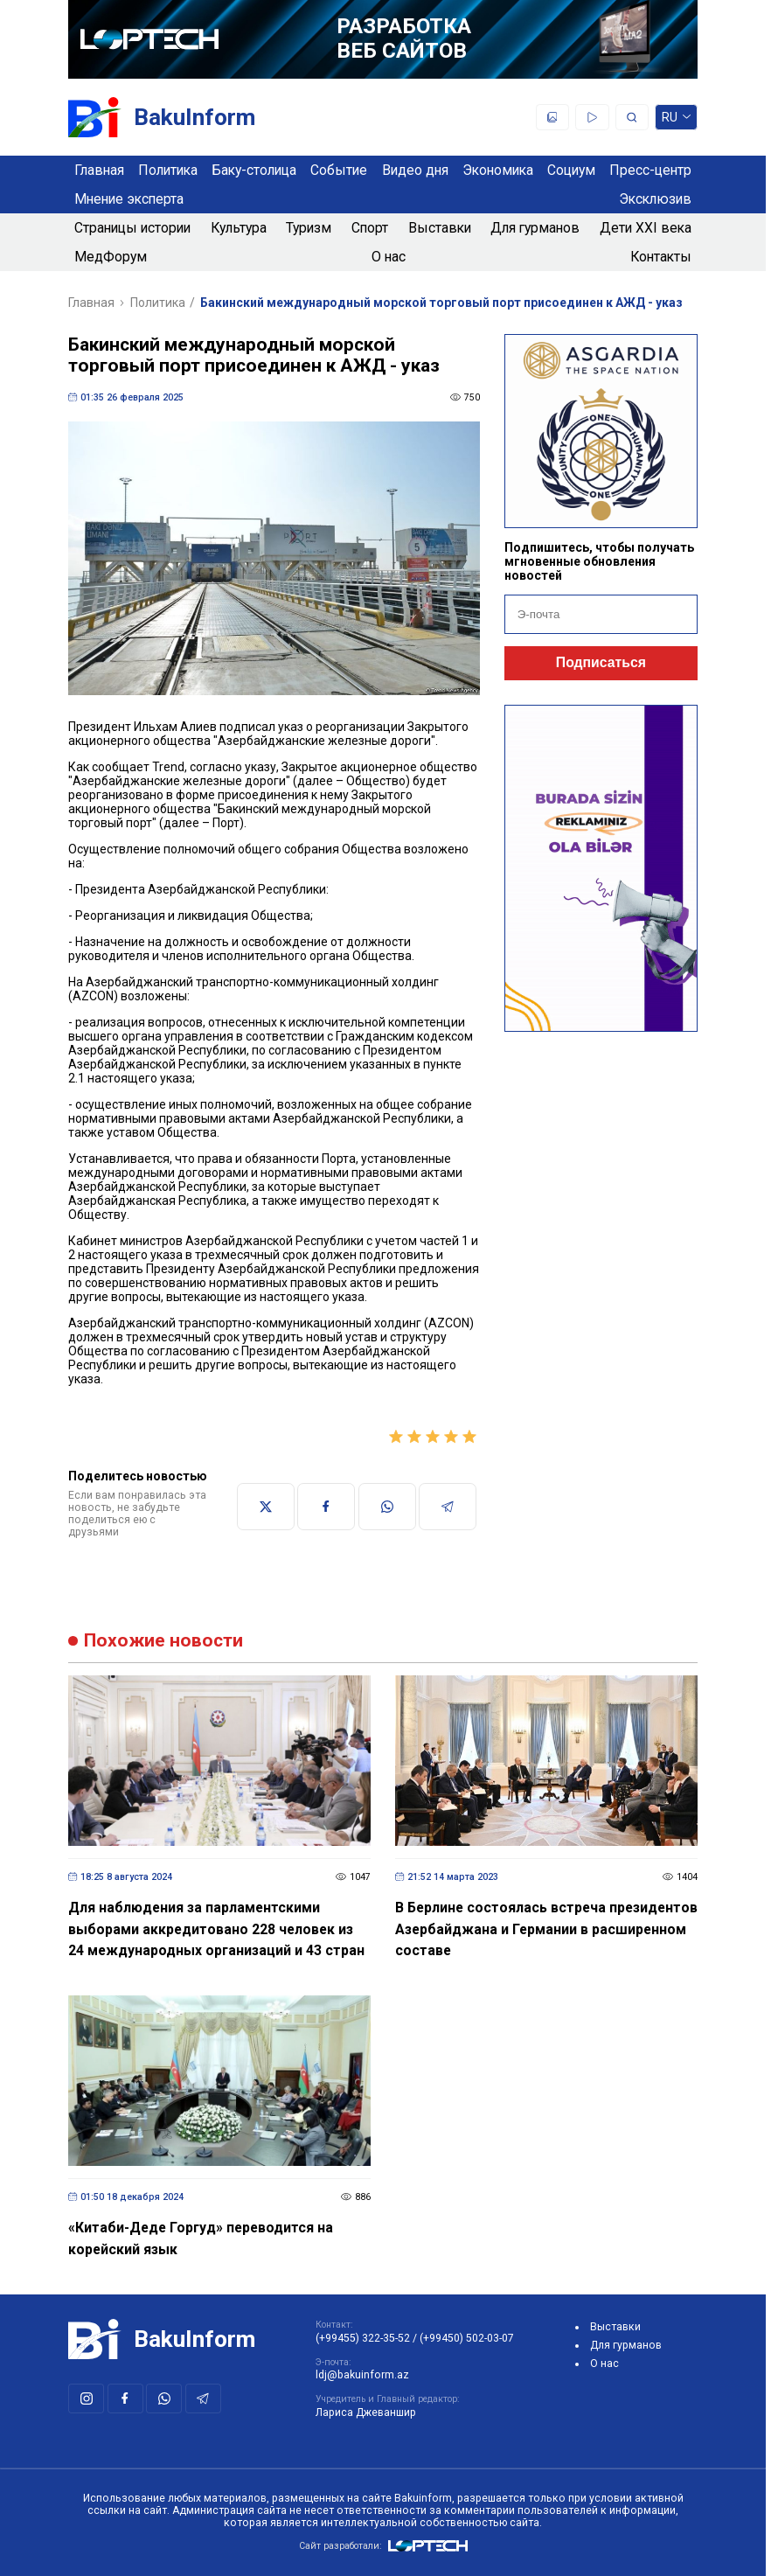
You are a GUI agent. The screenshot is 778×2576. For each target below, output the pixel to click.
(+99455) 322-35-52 (363, 2338)
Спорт (369, 227)
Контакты (660, 256)
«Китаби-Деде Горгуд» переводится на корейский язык (200, 2238)
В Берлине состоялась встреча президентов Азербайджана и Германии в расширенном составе (546, 1929)
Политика (168, 170)
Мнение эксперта (129, 199)
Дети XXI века (645, 227)
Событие (338, 170)
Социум (571, 170)
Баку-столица (254, 170)
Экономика (497, 170)
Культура (239, 227)
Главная (99, 170)
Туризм (308, 227)
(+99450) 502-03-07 (467, 2338)
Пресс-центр (650, 170)
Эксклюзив (655, 199)
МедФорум (110, 256)
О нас (389, 256)
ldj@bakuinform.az (362, 2375)
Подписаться (601, 662)
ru (676, 120)
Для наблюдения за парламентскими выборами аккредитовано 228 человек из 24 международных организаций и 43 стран (216, 1929)
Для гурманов (535, 227)
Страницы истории (132, 227)
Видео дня (415, 170)
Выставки (439, 227)
